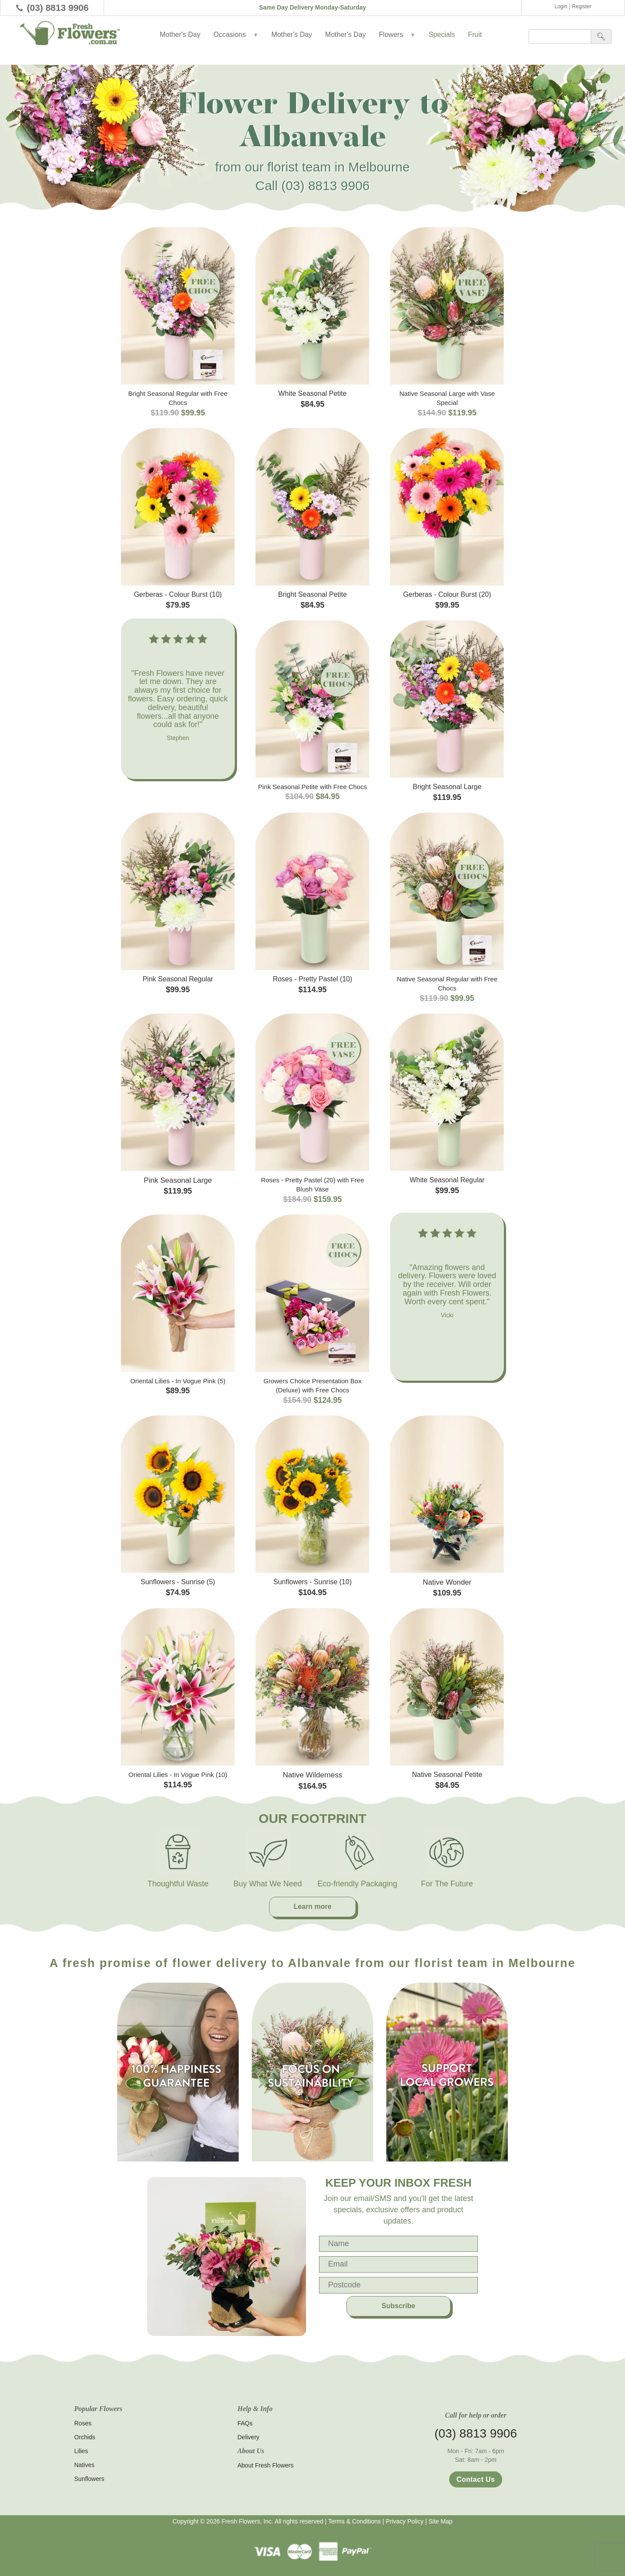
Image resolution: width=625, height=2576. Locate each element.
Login (560, 6)
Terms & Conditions (354, 2521)
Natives (84, 2464)
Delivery (248, 2437)
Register (582, 6)
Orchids (84, 2437)
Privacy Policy (405, 2521)
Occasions (236, 34)
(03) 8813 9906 (58, 8)
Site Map (440, 2521)
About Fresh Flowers (265, 2465)
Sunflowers (89, 2478)
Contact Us (476, 2479)
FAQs (245, 2423)
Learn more (312, 1906)
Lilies (81, 2451)
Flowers (397, 34)
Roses (83, 2423)
